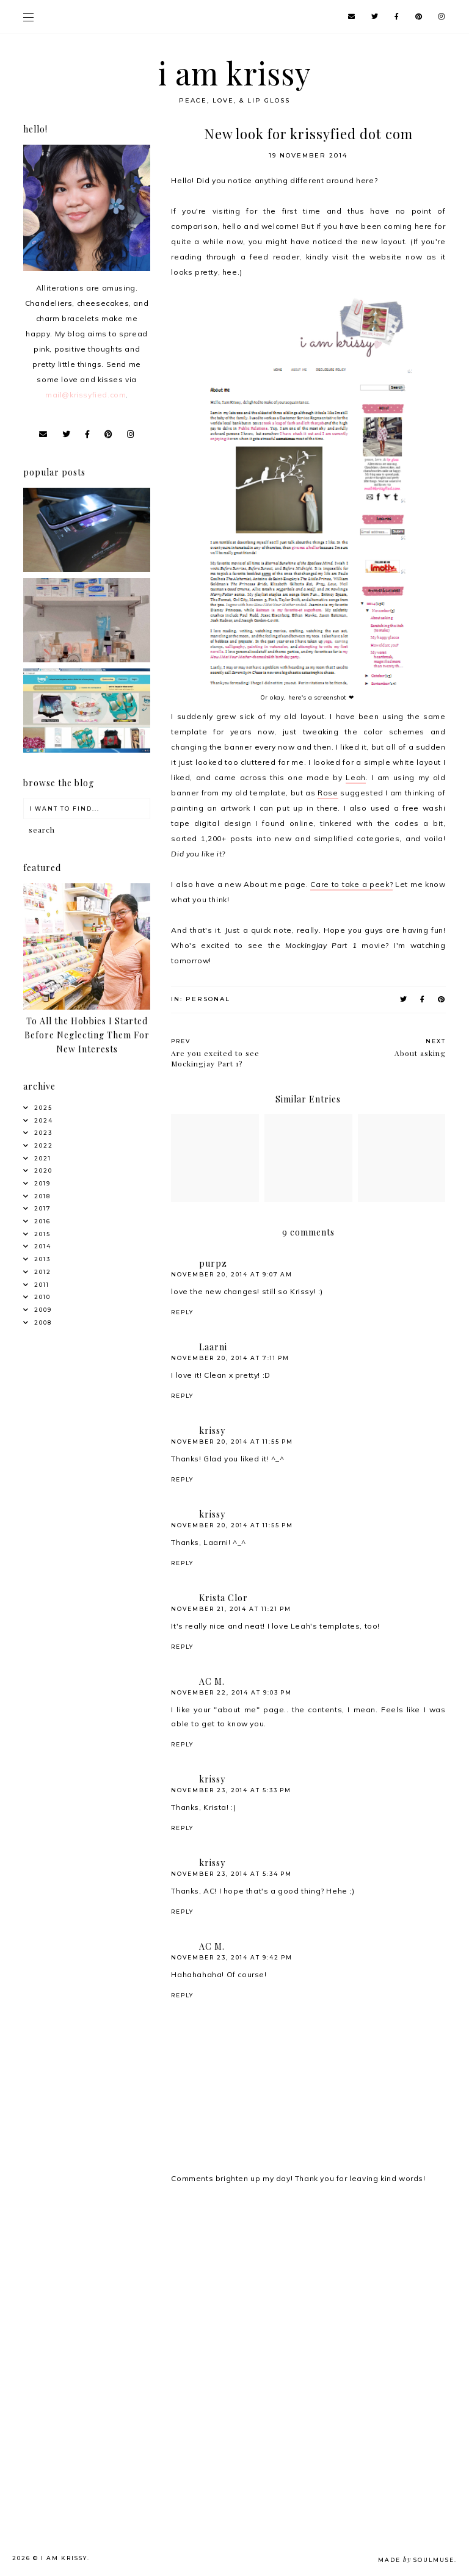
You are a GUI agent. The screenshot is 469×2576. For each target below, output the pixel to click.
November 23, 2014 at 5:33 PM (231, 1790)
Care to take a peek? (351, 884)
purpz (213, 1263)
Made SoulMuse (416, 2559)
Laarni (213, 1347)
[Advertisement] (89, 2275)
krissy (212, 1430)
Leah (355, 777)
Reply (182, 1312)
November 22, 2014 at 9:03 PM (231, 1692)
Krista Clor (223, 1598)
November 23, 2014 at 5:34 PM (231, 1873)
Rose (328, 792)
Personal (208, 999)
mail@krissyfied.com (85, 394)
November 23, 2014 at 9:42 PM (232, 1957)
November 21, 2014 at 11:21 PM (231, 1608)
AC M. (212, 1681)
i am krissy (234, 72)
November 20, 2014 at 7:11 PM (230, 1358)
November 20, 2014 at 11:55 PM (232, 1441)
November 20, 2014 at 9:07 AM (232, 1274)
